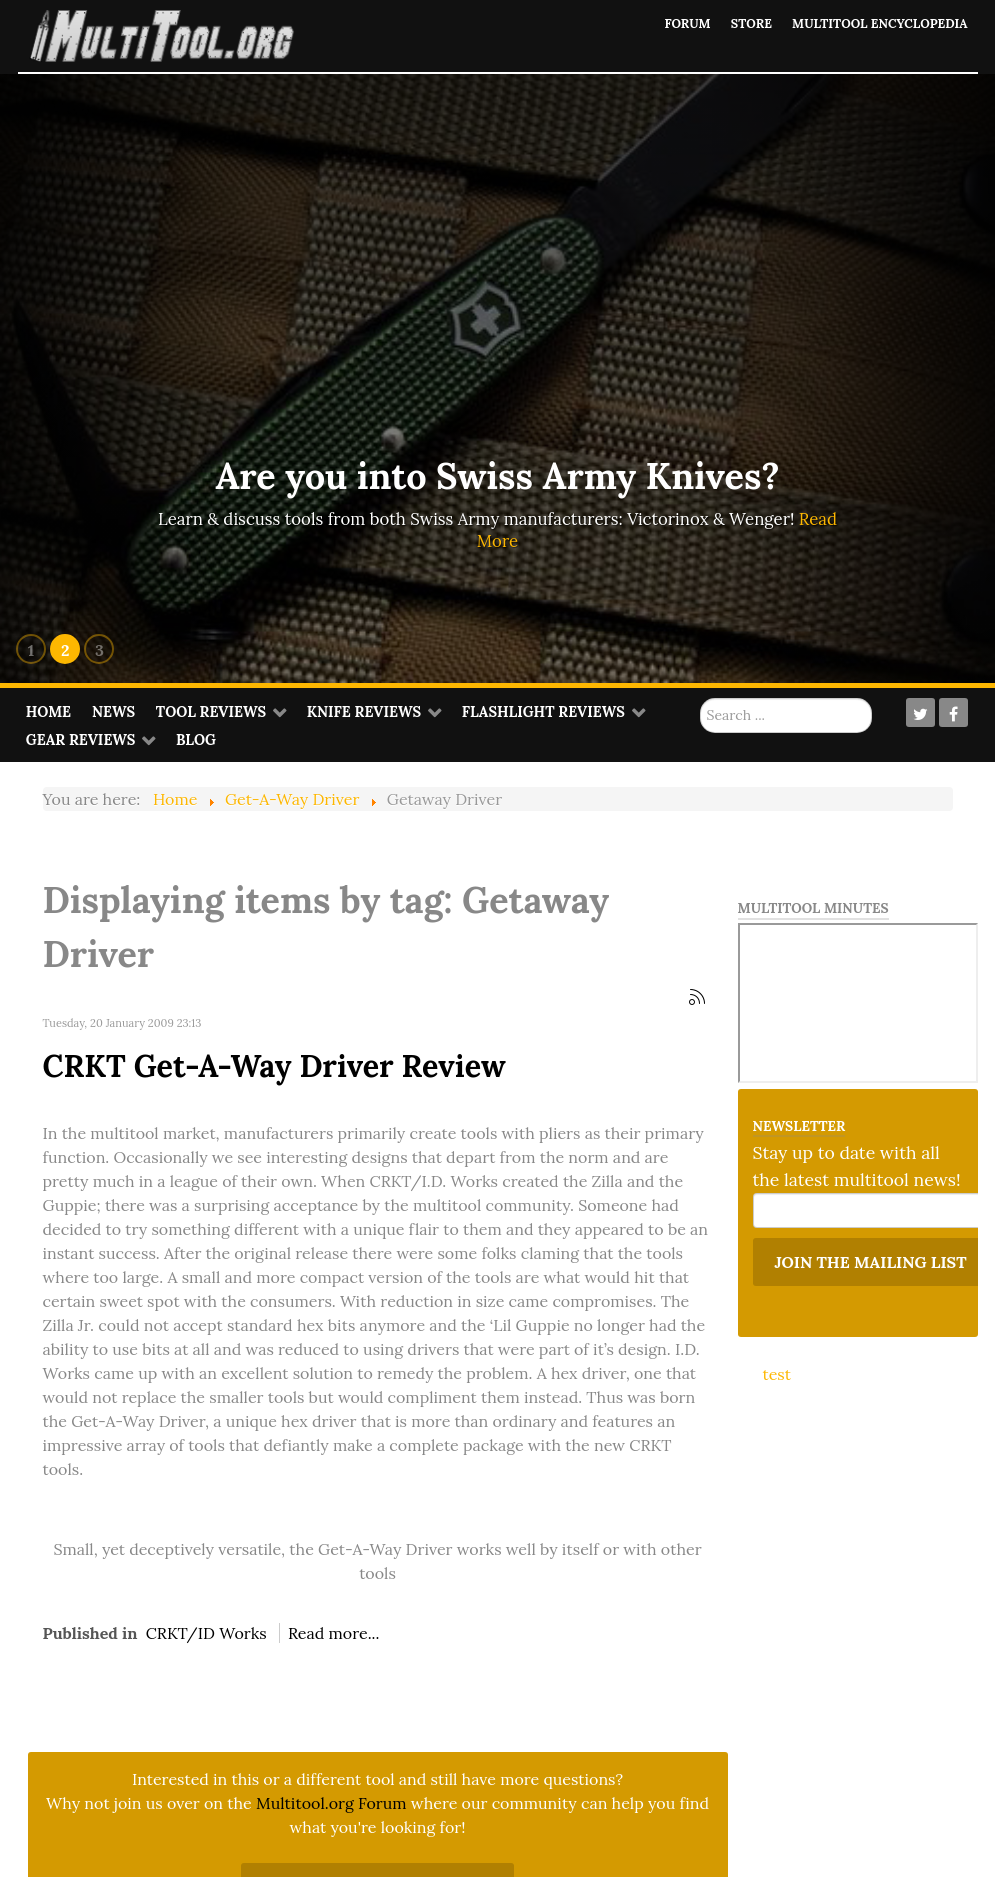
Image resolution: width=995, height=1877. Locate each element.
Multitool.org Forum (331, 1803)
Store (744, 23)
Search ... (700, 698)
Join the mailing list (871, 1262)
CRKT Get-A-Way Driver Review (274, 1065)
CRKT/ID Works (206, 1633)
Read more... (334, 1633)
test (777, 1374)
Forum (679, 23)
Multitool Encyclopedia (876, 23)
